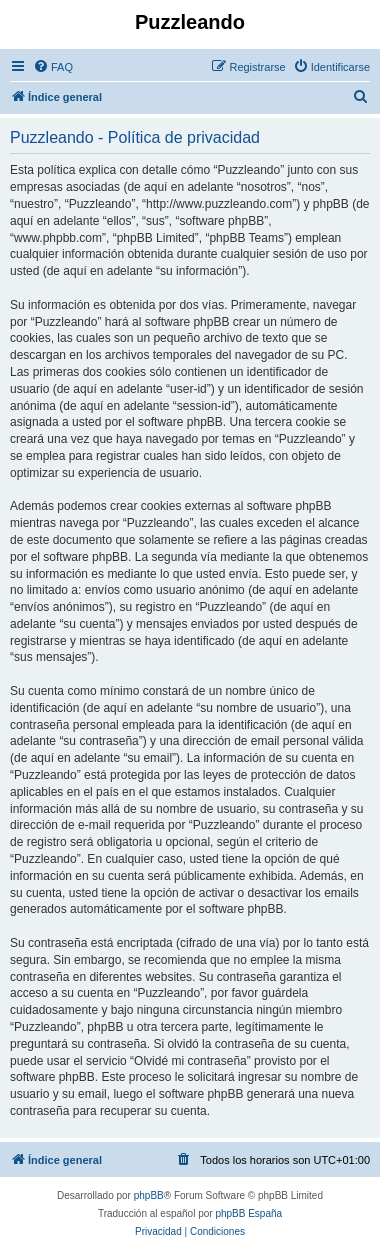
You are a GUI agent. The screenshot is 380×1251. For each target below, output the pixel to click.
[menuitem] (53, 67)
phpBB (149, 1195)
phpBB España (248, 1213)
